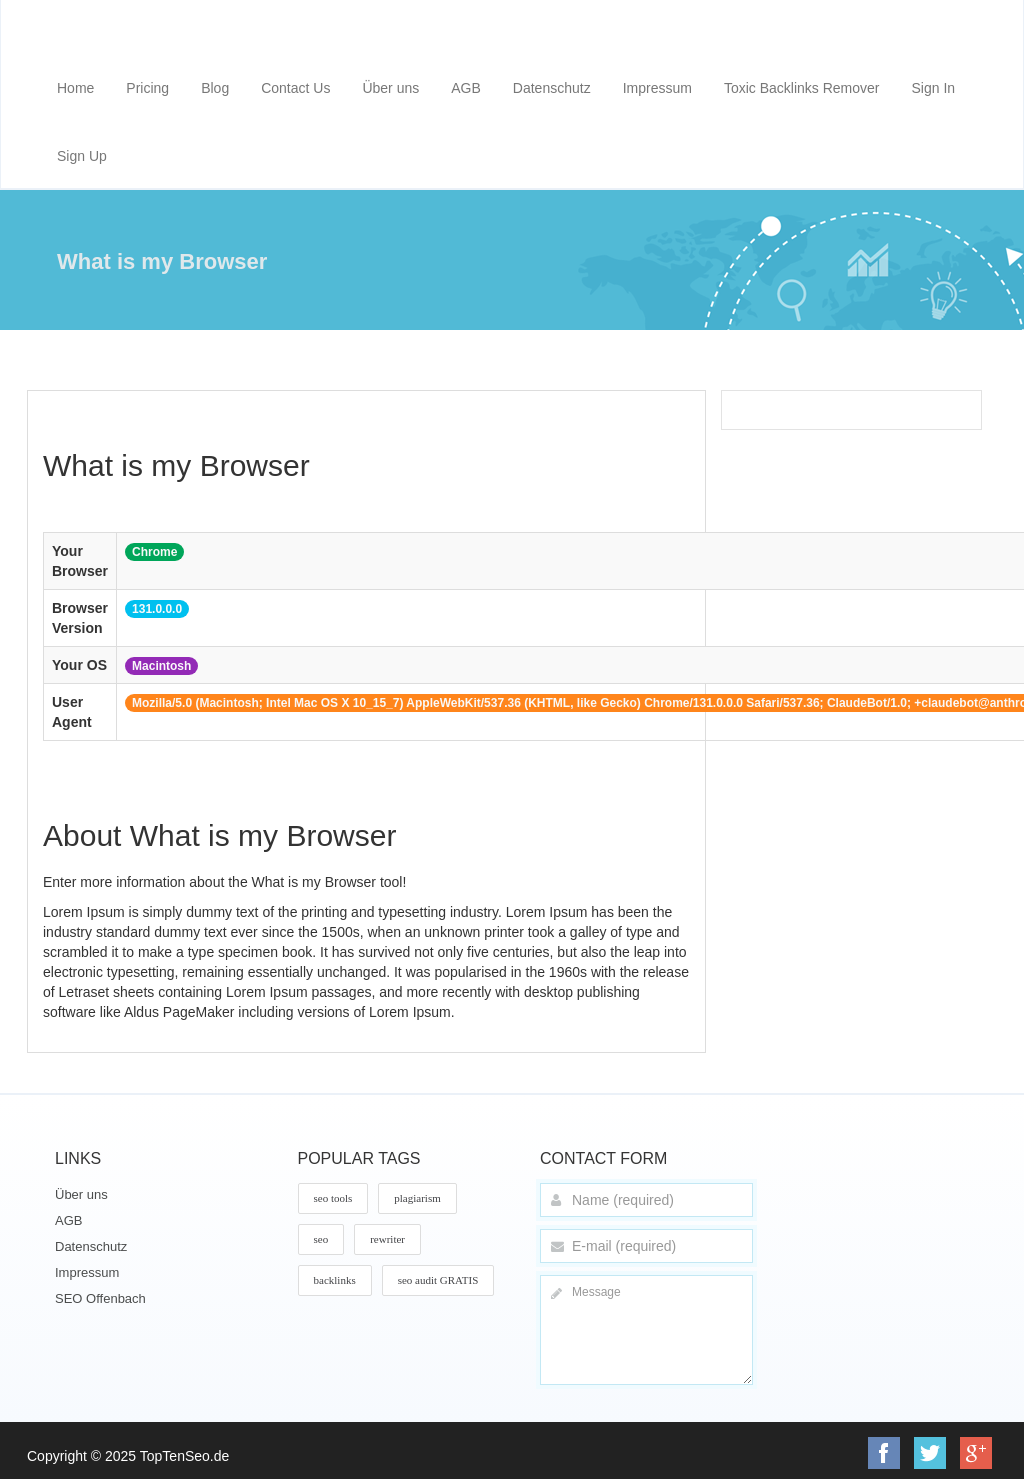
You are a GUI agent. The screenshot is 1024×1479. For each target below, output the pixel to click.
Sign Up (82, 156)
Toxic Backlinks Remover (802, 88)
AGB (466, 88)
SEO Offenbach (100, 1298)
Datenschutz (552, 88)
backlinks (335, 1280)
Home (75, 88)
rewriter (387, 1239)
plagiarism (417, 1198)
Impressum (657, 88)
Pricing (147, 88)
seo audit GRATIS (438, 1280)
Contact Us (295, 88)
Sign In (934, 88)
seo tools (333, 1198)
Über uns (390, 88)
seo (321, 1239)
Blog (215, 88)
